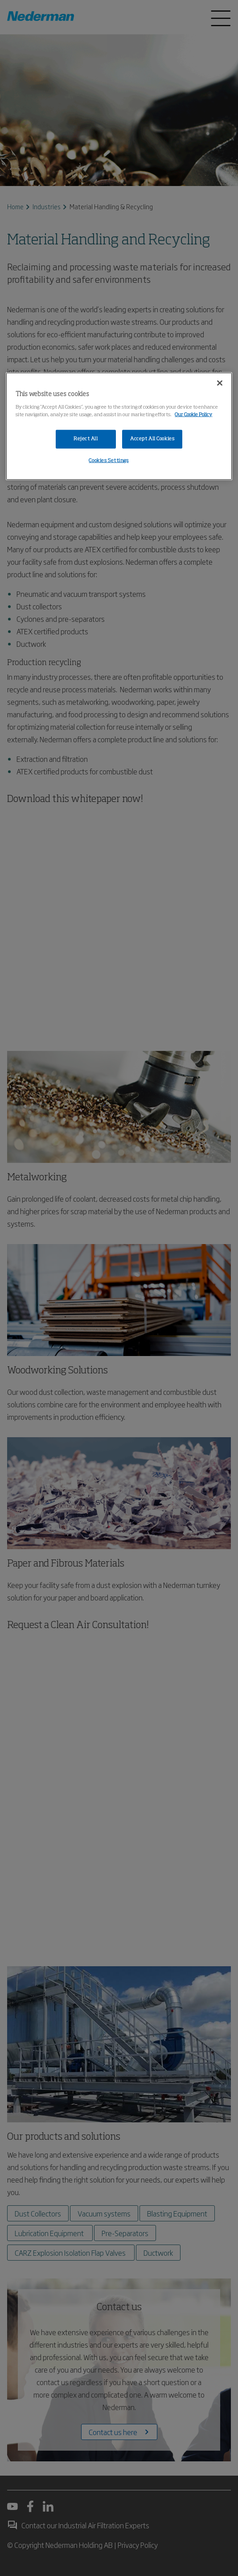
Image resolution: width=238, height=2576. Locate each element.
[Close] (220, 383)
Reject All (86, 439)
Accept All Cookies (152, 439)
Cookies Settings (108, 460)
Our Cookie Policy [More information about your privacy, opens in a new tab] (193, 415)
